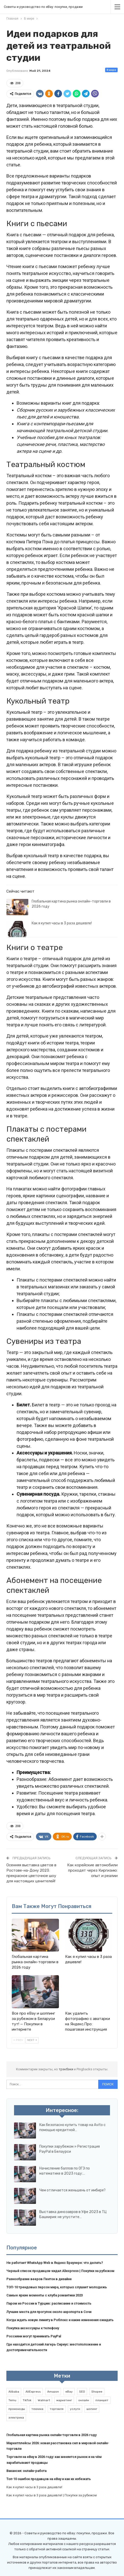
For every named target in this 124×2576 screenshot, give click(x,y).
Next (32, 2040)
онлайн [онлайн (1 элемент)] (83, 2400)
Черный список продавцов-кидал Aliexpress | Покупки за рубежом (60, 2271)
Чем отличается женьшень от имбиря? (72, 2190)
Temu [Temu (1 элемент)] (12, 2400)
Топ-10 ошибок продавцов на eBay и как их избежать (48, 2479)
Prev (18, 2040)
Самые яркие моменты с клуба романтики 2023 (44, 2295)
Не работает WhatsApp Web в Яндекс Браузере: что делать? (54, 2263)
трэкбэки (66, 2069)
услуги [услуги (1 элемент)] (75, 2409)
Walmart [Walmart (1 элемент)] (44, 2400)
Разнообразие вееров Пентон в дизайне (39, 2279)
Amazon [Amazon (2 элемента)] (53, 2391)
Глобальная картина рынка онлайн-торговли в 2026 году (51, 2435)
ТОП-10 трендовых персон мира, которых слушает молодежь (56, 2287)
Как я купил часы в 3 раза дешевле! (62, 923)
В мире (111, 69)
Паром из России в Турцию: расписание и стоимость (48, 2303)
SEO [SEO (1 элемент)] (82, 2391)
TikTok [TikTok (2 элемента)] (27, 2400)
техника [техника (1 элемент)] (37, 2409)
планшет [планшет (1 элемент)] (101, 2400)
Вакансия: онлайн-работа (26, 2471)
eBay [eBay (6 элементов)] (69, 2391)
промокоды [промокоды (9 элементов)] (16, 2409)
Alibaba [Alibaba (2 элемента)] (13, 2391)
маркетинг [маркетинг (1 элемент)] (64, 2400)
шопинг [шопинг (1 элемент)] (91, 2409)
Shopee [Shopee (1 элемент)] (96, 2391)
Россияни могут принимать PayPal (33, 2336)
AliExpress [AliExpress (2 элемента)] (33, 2391)
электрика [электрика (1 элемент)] (16, 2417)
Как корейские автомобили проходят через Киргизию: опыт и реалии (92, 1870)
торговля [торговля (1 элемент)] (57, 2409)
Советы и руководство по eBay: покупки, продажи (43, 7)
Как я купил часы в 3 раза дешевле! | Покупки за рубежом (51, 2495)
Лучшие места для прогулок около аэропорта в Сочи (48, 2312)
